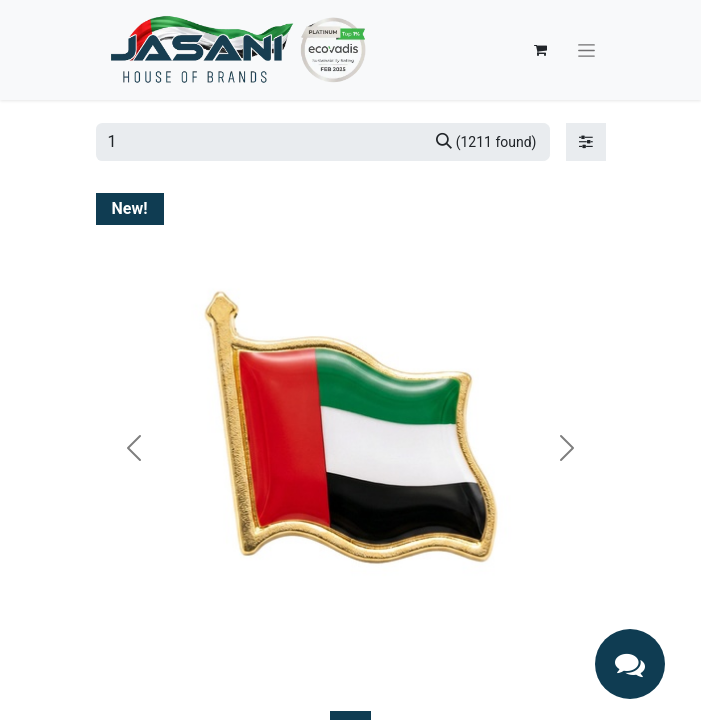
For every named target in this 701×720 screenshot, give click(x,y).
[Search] (486, 142)
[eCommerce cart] (541, 50)
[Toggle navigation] (586, 50)
